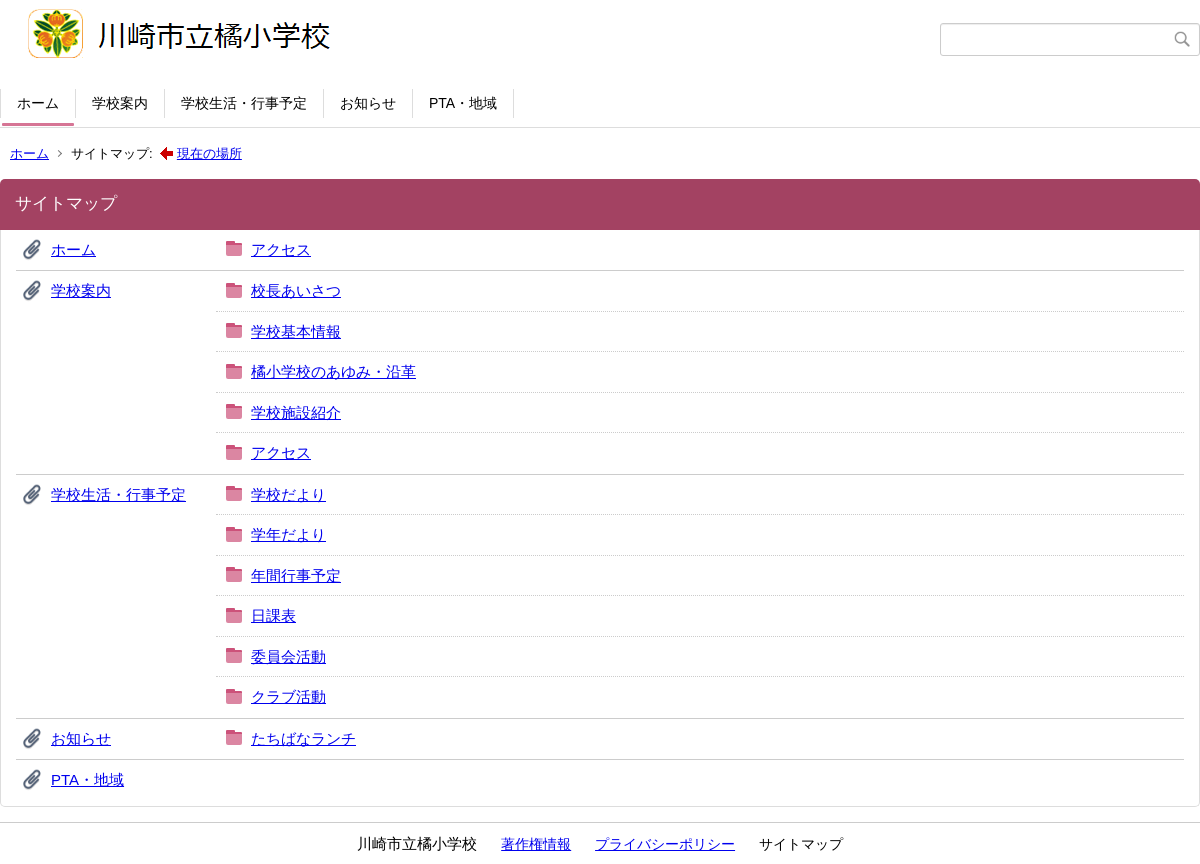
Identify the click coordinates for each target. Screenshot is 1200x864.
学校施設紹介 (296, 412)
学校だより (288, 494)
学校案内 (120, 103)
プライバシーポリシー (665, 844)
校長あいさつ (296, 290)
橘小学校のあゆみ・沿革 (333, 371)
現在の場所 (209, 153)
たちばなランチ (303, 738)
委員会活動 (288, 656)
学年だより (288, 534)
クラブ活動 (288, 696)
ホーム (38, 103)
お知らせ (368, 103)
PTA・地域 (463, 103)
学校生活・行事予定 (244, 103)
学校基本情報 (296, 331)
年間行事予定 (296, 575)
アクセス (281, 249)
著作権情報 (536, 844)
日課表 (273, 615)
